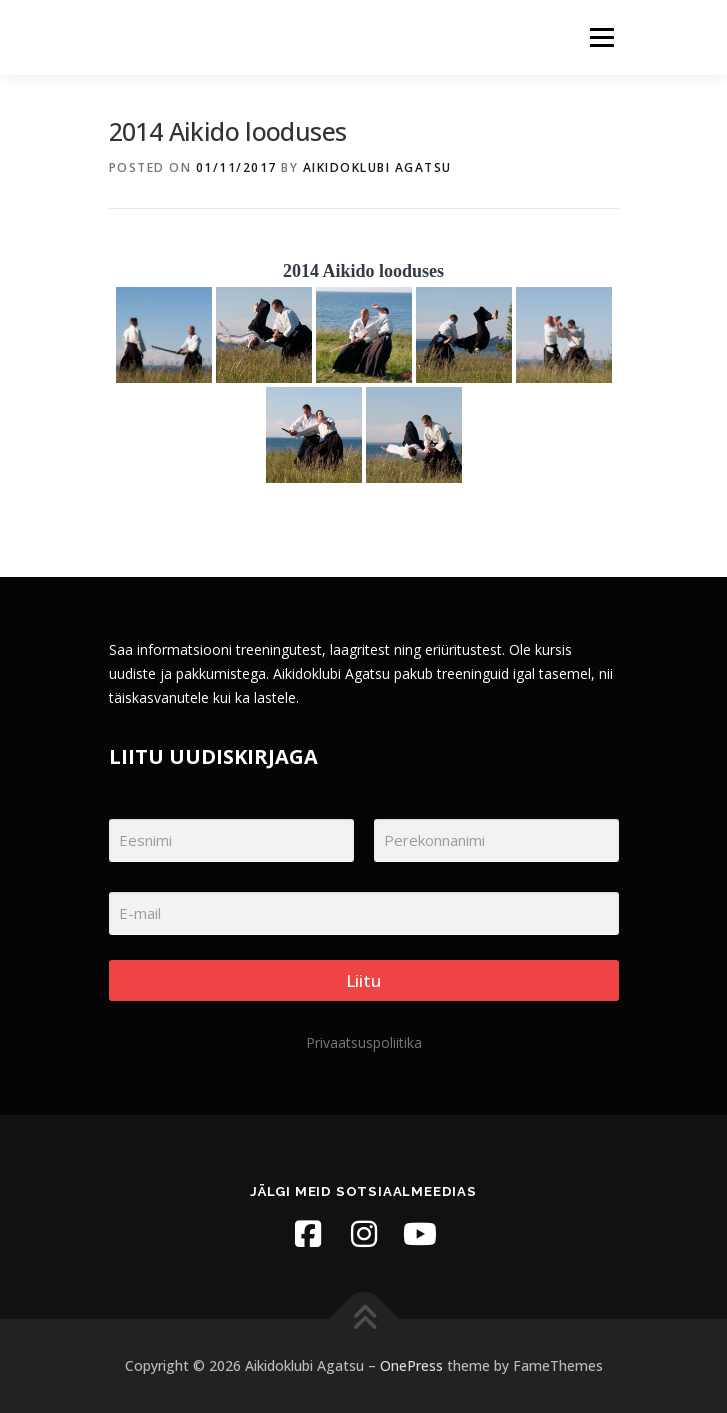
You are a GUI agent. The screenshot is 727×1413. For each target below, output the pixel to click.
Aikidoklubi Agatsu (377, 167)
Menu (600, 37)
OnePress (411, 1365)
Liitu (363, 980)
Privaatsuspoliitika (364, 1042)
